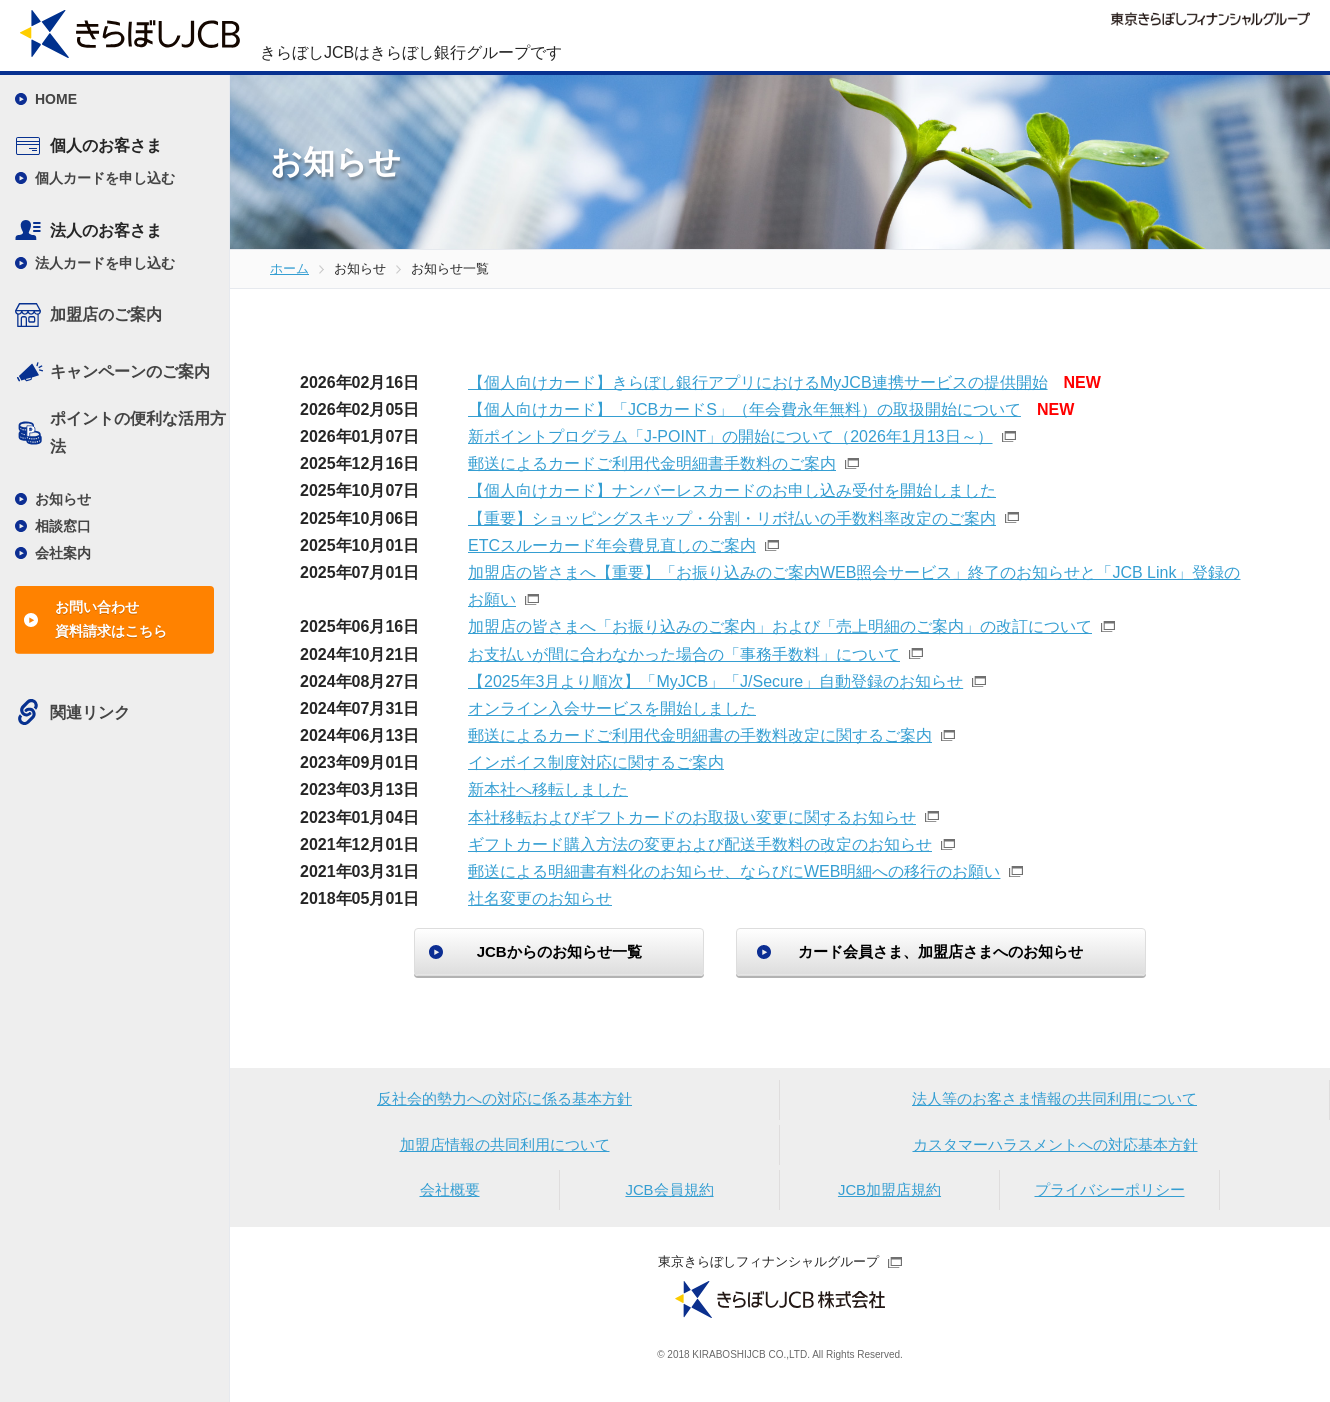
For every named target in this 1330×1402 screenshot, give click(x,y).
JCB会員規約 (669, 1197)
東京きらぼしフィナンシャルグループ (768, 1270)
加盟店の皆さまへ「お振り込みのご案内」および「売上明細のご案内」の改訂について (780, 626)
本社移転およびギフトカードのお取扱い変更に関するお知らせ (692, 817)
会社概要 (450, 1197)
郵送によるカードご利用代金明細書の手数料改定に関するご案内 (700, 735)
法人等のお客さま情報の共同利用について (1055, 1101)
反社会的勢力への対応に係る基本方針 (505, 1101)
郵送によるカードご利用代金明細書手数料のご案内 (652, 463)
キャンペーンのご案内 (130, 371)
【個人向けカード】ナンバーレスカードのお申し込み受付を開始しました (732, 490)
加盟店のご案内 (106, 314)
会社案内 (63, 553)
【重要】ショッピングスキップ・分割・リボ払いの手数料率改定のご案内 (732, 518)
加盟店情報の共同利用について (505, 1149)
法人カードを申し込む (105, 263)
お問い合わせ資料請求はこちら (111, 619)
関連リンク (90, 712)
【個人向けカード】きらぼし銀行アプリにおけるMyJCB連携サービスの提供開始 (758, 382)
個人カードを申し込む (105, 178)
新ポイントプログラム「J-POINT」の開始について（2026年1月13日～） (730, 436)
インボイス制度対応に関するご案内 (596, 762)
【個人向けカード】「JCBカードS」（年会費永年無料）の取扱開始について (744, 409)
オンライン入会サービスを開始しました (612, 708)
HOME (56, 99)
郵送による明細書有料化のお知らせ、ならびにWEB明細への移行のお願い (734, 871)
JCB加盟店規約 (889, 1197)
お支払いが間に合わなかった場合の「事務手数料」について (684, 654)
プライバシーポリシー (1110, 1197)
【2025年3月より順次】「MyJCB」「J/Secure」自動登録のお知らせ (715, 681)
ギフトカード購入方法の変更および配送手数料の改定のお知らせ (700, 844)
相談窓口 (63, 526)
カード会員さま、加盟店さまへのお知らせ (959, 951)
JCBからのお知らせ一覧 (540, 951)
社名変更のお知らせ (540, 898)
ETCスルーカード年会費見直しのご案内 (612, 545)
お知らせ (63, 499)
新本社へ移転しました (548, 789)
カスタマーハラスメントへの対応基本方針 (1055, 1149)
